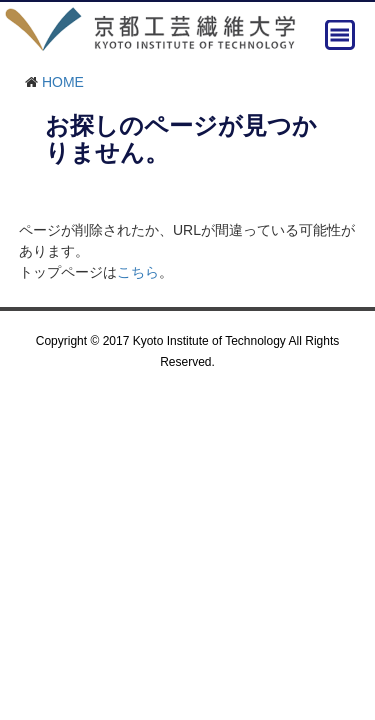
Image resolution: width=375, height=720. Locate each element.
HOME (63, 82)
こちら (138, 272)
